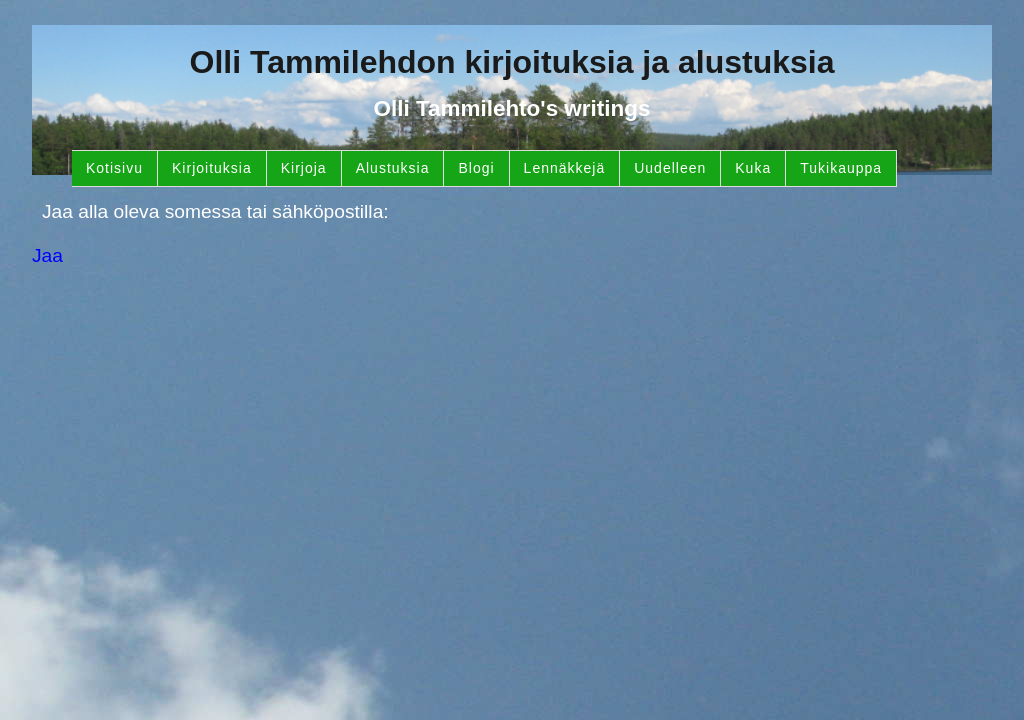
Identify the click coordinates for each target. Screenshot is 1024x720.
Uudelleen (670, 168)
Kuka (753, 168)
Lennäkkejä (565, 168)
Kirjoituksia (212, 168)
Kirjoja (304, 168)
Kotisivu (114, 168)
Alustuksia (393, 168)
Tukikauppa (841, 168)
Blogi (476, 168)
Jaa (47, 255)
